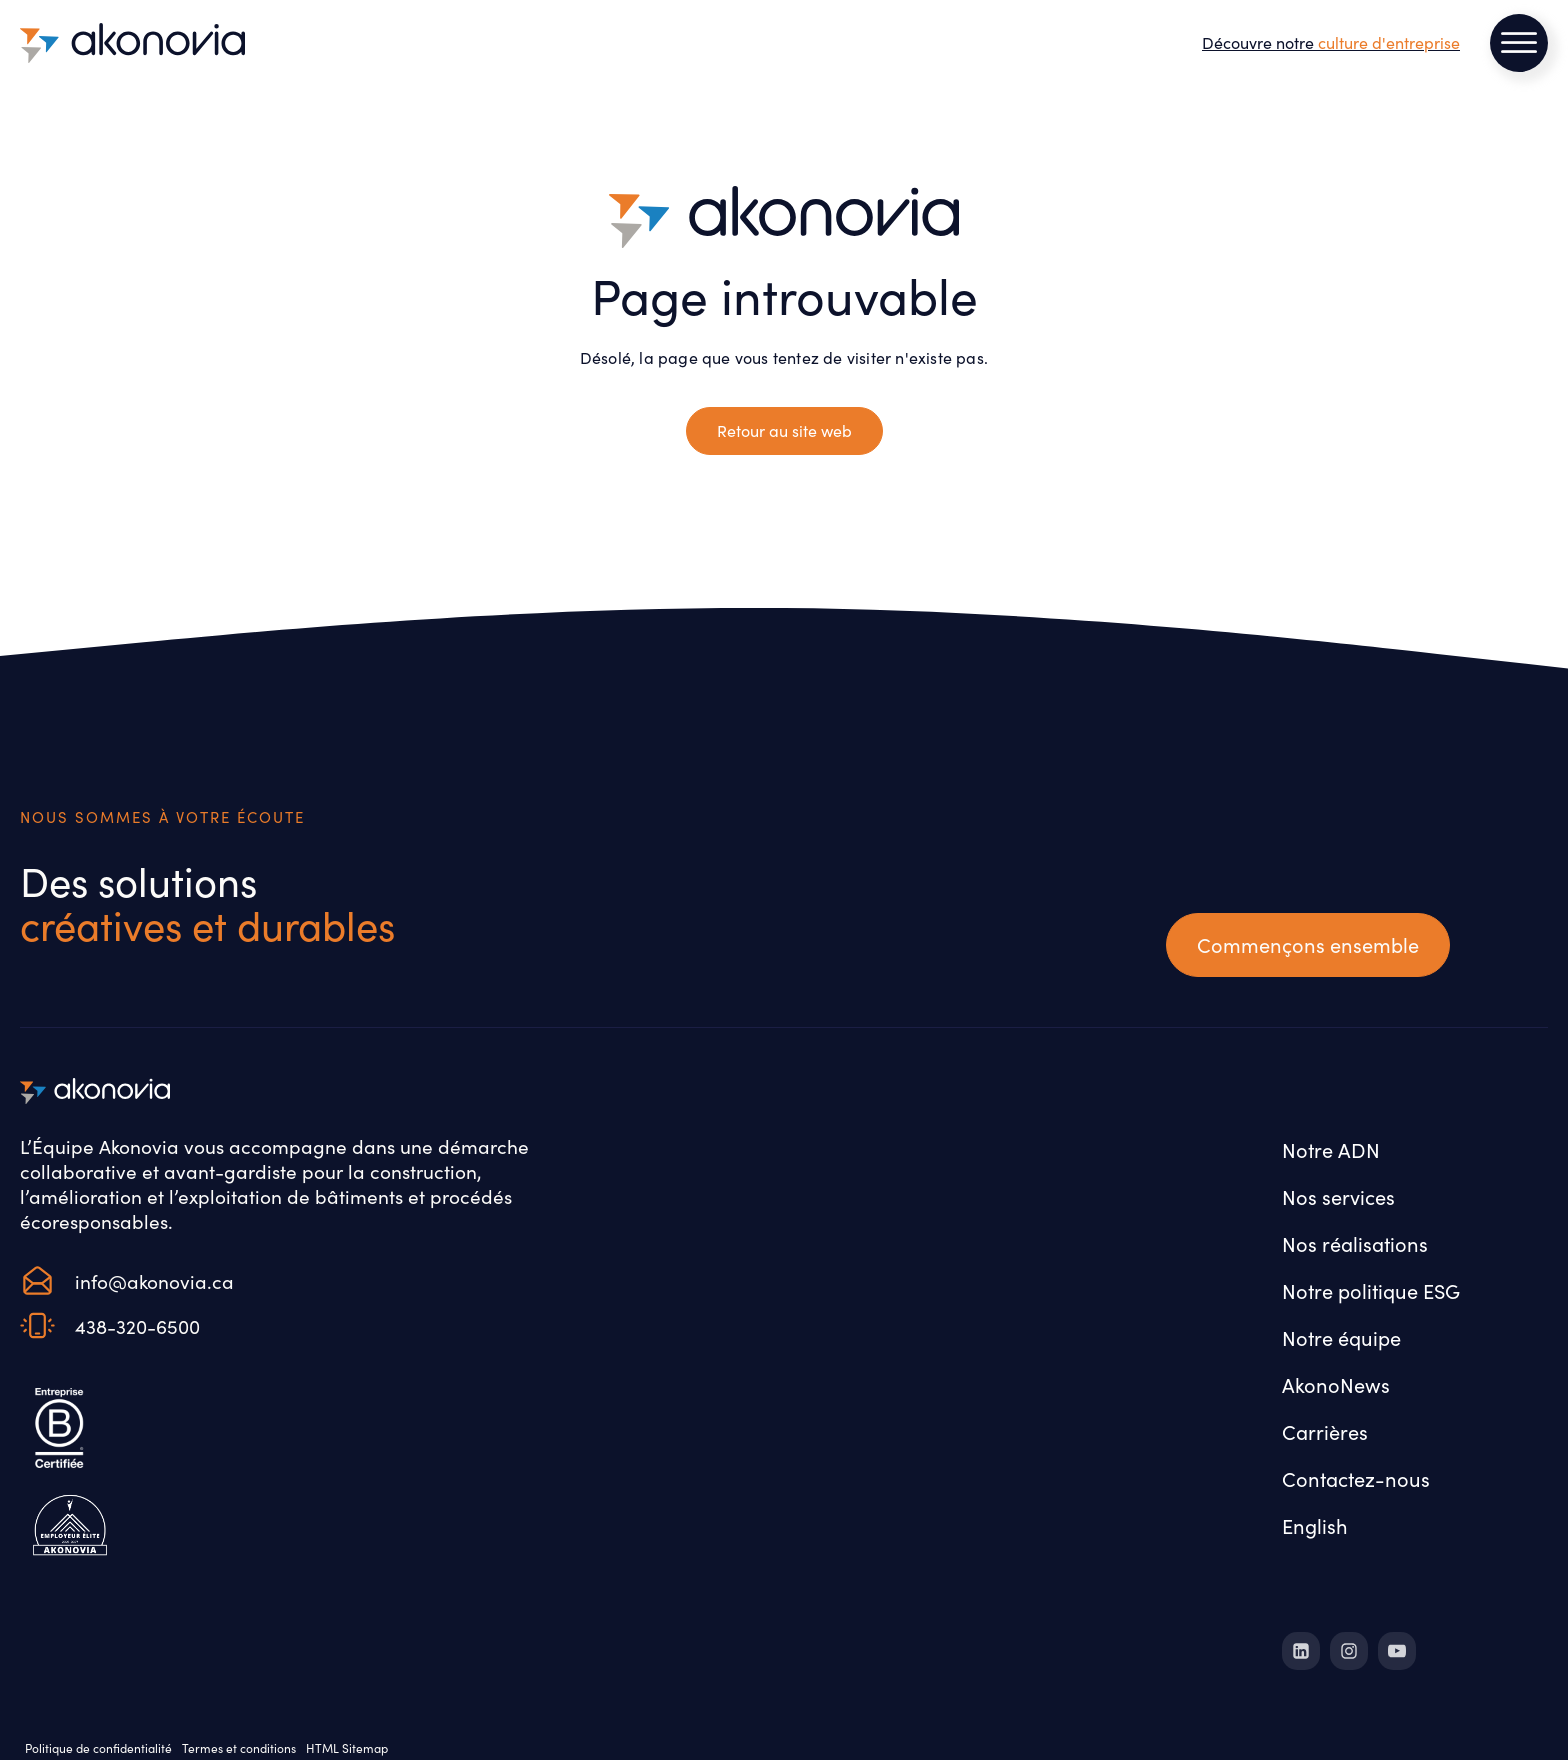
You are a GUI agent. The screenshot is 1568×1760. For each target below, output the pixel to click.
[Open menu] (1519, 43)
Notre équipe (1341, 1337)
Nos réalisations (1355, 1243)
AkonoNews (1336, 1384)
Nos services (1338, 1196)
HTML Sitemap (347, 1748)
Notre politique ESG (1371, 1290)
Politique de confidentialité (98, 1748)
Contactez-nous (1356, 1478)
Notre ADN (1331, 1149)
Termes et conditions (239, 1748)
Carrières (1325, 1431)
